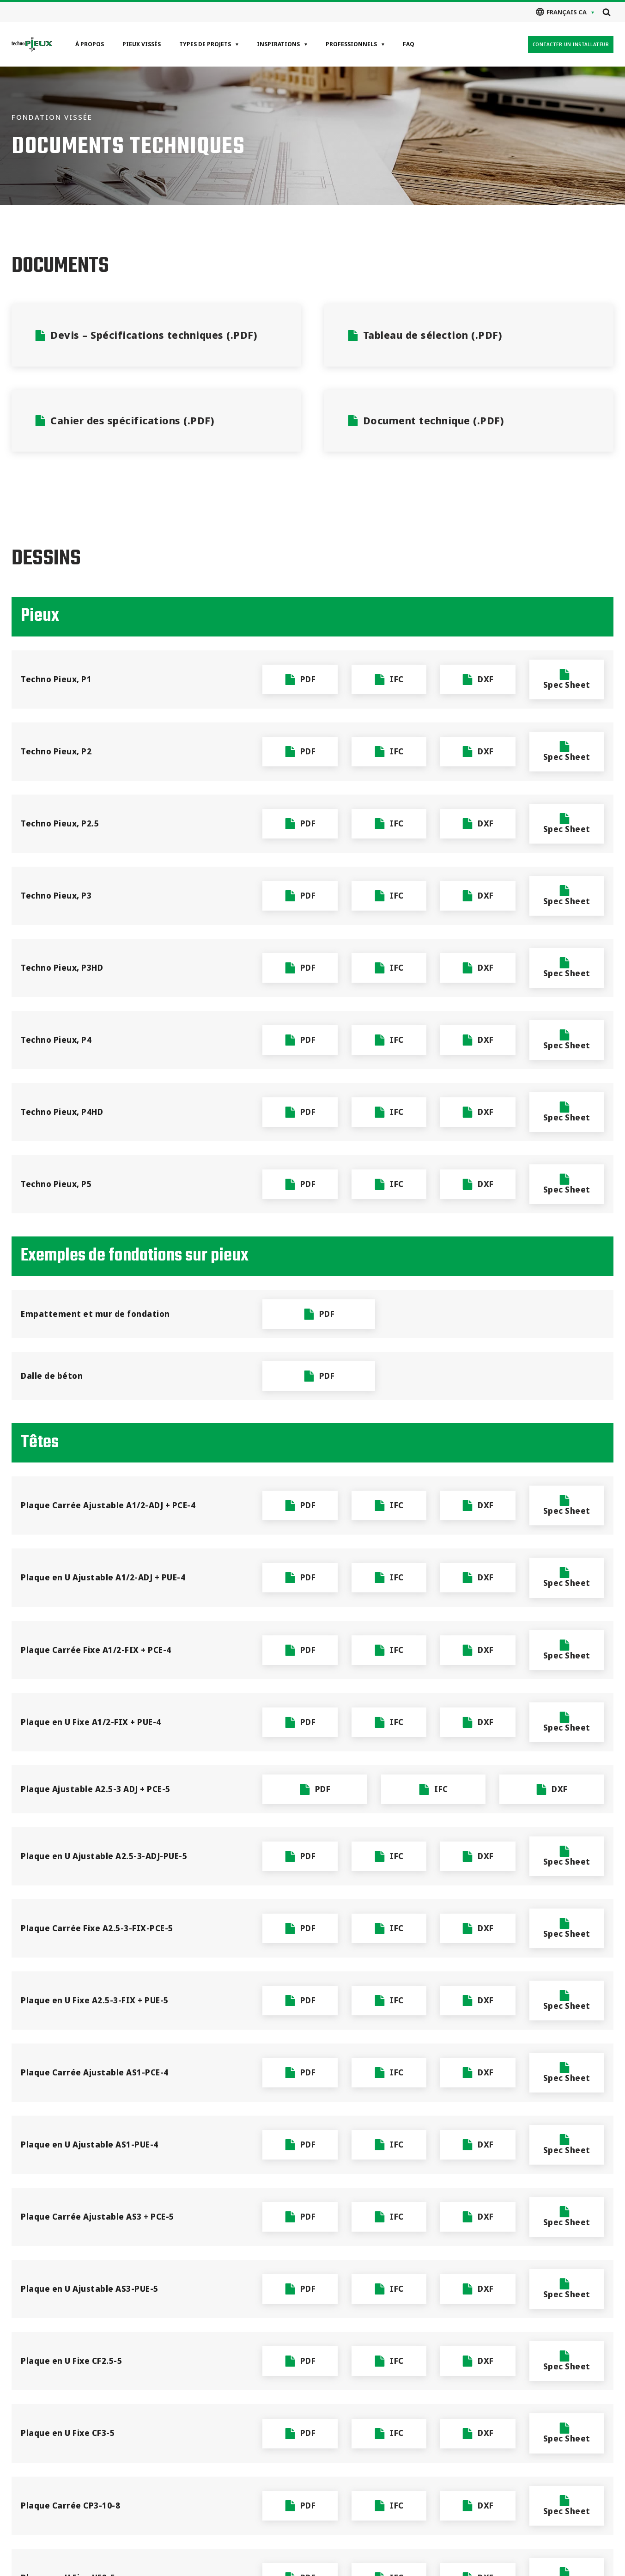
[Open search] (606, 12)
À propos (89, 44)
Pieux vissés (141, 44)
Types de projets (205, 44)
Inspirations (278, 44)
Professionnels (351, 44)
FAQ (408, 44)
